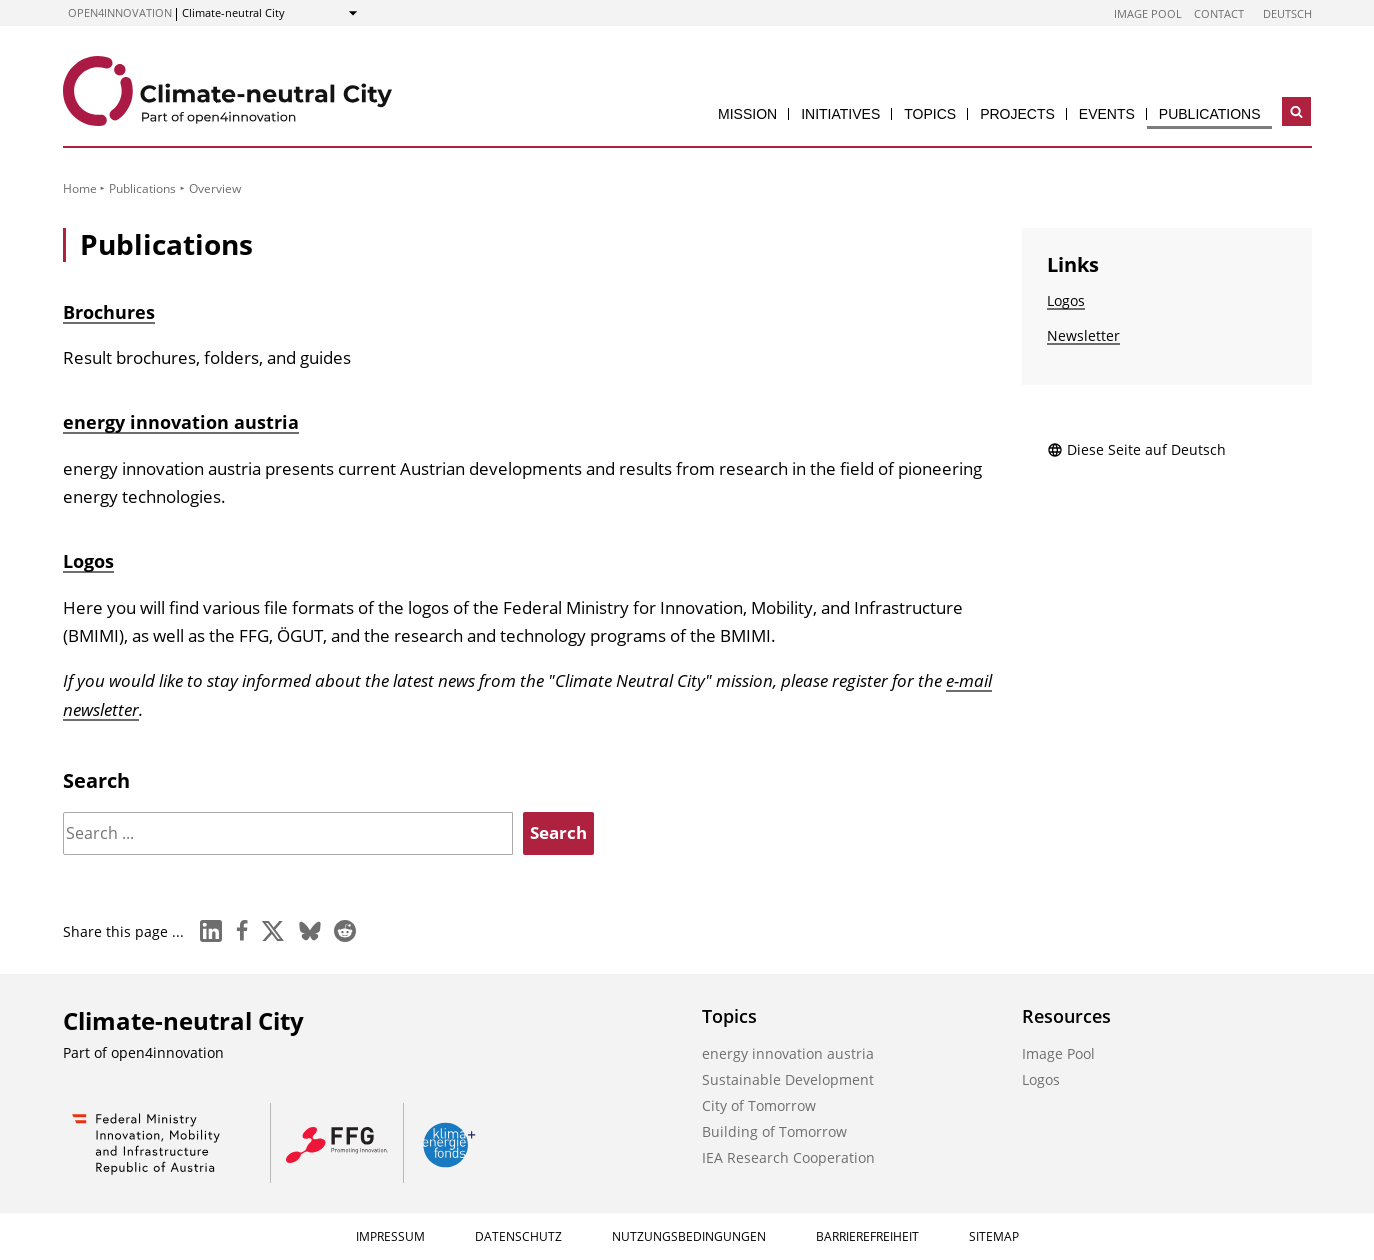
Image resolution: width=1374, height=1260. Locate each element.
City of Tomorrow (759, 1105)
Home (80, 188)
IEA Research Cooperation (788, 1157)
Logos (88, 561)
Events (1107, 114)
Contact (1219, 13)
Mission (747, 114)
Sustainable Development (788, 1079)
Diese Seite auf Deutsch (1136, 449)
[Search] (288, 833)
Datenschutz (518, 1236)
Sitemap (994, 1236)
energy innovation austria (181, 422)
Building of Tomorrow (774, 1131)
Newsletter (1083, 335)
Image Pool (1148, 13)
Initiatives (840, 114)
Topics (930, 114)
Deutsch (1287, 13)
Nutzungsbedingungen (689, 1236)
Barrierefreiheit (867, 1236)
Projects (1017, 114)
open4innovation (120, 12)
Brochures (109, 312)
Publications (1210, 114)
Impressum (390, 1236)
